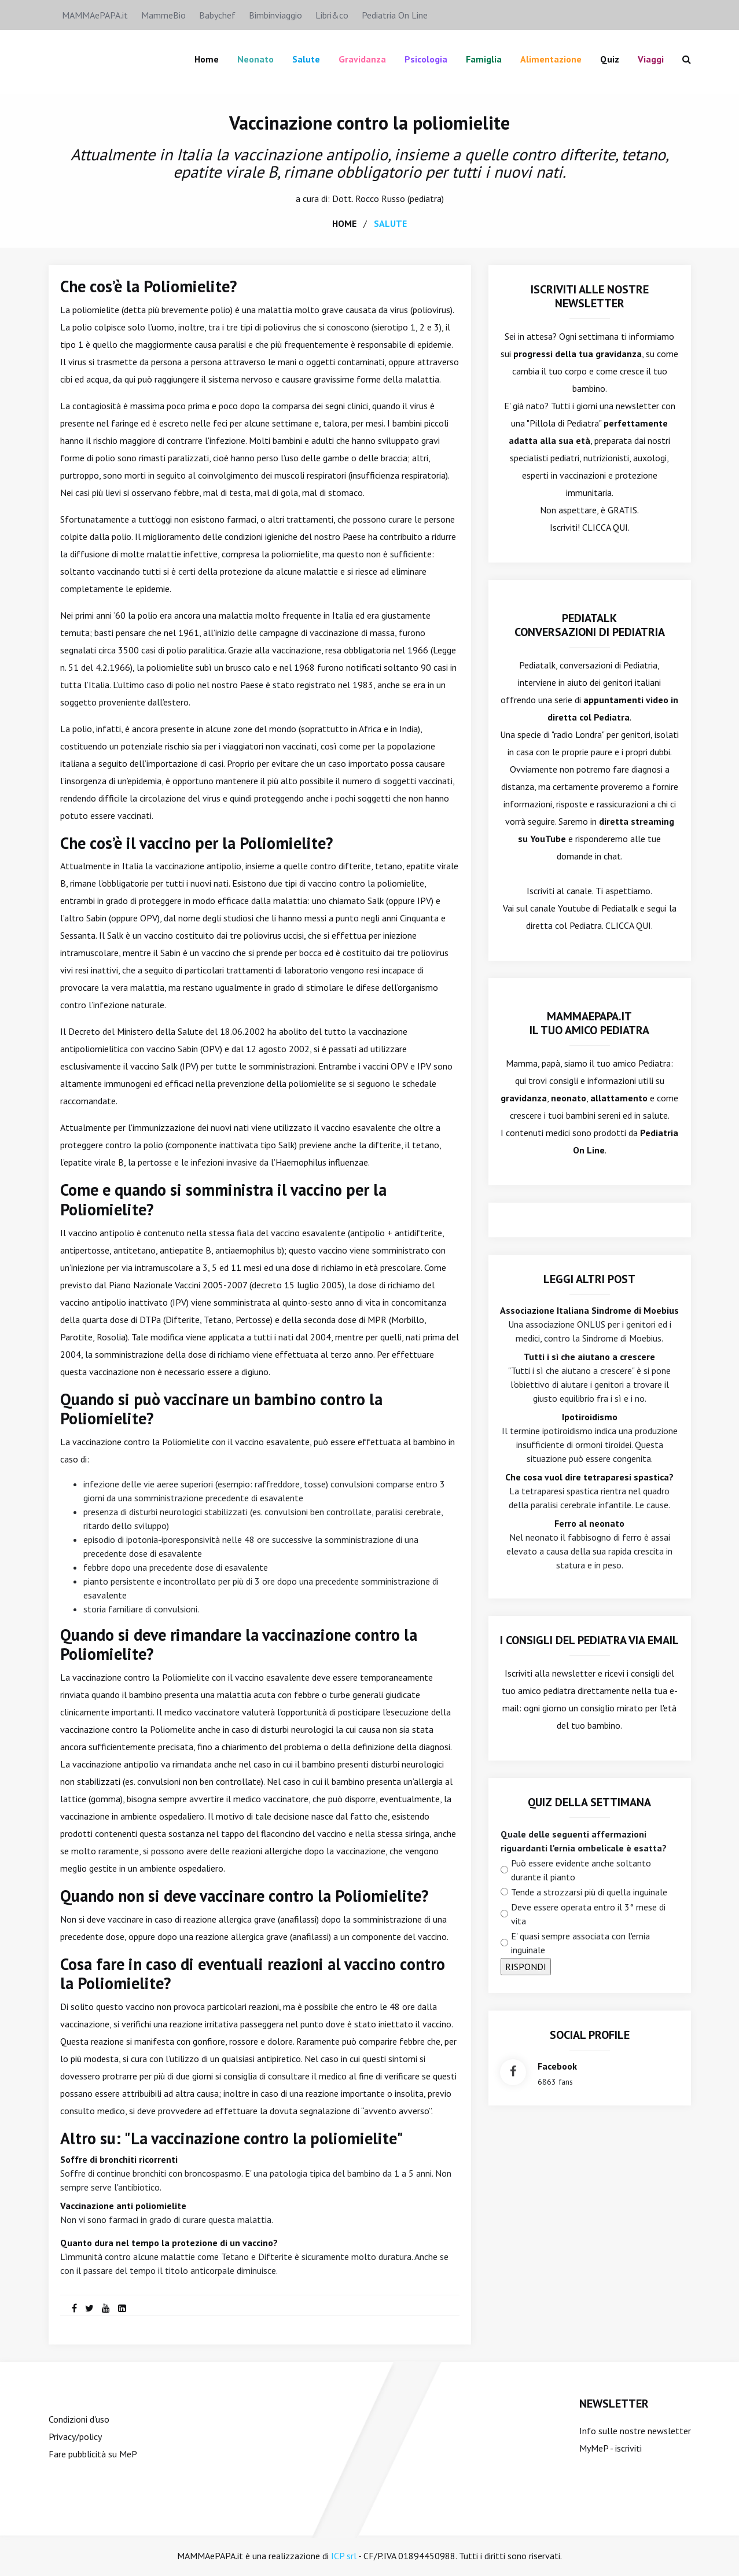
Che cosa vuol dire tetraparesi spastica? (589, 1476)
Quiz (609, 59)
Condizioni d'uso (79, 2419)
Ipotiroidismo (589, 1416)
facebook (557, 2065)
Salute (306, 59)
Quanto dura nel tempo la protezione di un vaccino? (169, 2242)
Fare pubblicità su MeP (93, 2454)
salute (390, 223)
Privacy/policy (75, 2436)
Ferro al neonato (589, 1522)
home (344, 223)
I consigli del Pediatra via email (589, 1639)
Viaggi (651, 59)
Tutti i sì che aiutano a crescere (589, 1356)
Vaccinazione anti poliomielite (123, 2205)
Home (206, 59)
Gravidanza (362, 59)
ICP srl (343, 2556)
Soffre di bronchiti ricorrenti (119, 2159)
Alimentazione (551, 59)
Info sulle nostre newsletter (635, 2431)
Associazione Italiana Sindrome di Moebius (589, 1309)
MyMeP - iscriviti (610, 2448)
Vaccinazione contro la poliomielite (369, 123)
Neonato (255, 59)
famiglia (484, 59)
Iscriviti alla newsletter (550, 1672)
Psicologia (426, 59)
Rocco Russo (380, 198)
